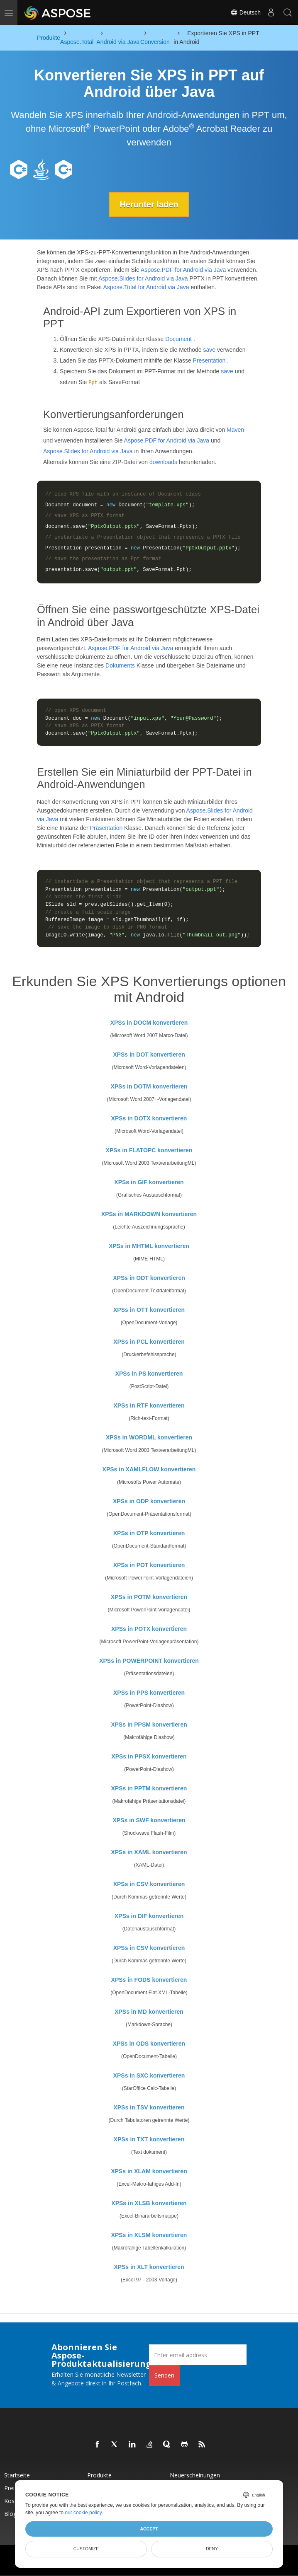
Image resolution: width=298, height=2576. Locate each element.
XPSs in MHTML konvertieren (149, 1246)
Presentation (209, 360)
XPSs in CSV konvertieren (149, 1884)
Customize (86, 2548)
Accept (149, 2528)
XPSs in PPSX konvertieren (148, 1756)
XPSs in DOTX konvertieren (149, 1118)
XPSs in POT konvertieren (149, 1565)
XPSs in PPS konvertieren (149, 1692)
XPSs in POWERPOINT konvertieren (149, 1660)
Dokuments (120, 665)
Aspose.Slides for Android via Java (143, 278)
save (209, 349)
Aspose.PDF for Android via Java (183, 269)
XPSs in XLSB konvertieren (148, 2203)
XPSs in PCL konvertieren (149, 1341)
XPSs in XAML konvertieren (149, 1852)
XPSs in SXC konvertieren (149, 2075)
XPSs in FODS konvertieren (149, 1979)
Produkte (99, 2475)
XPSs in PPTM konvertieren (149, 1788)
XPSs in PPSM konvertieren (149, 1724)
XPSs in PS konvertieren (149, 1373)
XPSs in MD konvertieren (149, 2011)
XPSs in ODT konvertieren (149, 1278)
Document (178, 339)
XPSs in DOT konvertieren (149, 1054)
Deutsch (245, 12)
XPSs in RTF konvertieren (148, 1405)
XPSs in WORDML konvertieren (149, 1437)
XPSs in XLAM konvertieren (149, 2171)
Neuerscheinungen (195, 2475)
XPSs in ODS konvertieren (149, 2043)
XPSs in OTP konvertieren (149, 1533)
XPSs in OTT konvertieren (149, 1309)
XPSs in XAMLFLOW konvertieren (149, 1469)
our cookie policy (83, 2513)
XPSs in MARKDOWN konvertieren (149, 1214)
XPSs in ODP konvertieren (149, 1501)
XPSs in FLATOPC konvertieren (149, 1150)
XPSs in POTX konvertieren (149, 1628)
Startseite (17, 2475)
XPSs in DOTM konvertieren (148, 1086)
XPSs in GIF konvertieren (148, 1182)
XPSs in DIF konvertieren (149, 1916)
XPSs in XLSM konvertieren (149, 2235)
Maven (235, 429)
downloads (163, 462)
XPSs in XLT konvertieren (149, 2267)
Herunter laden (149, 204)
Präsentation (106, 828)
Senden (164, 2375)
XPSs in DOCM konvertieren (149, 1022)
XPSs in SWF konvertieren (148, 1820)
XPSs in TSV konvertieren (148, 2107)
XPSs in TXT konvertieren (149, 2139)
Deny (212, 2548)
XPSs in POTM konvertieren (149, 1597)
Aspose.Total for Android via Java (146, 287)
